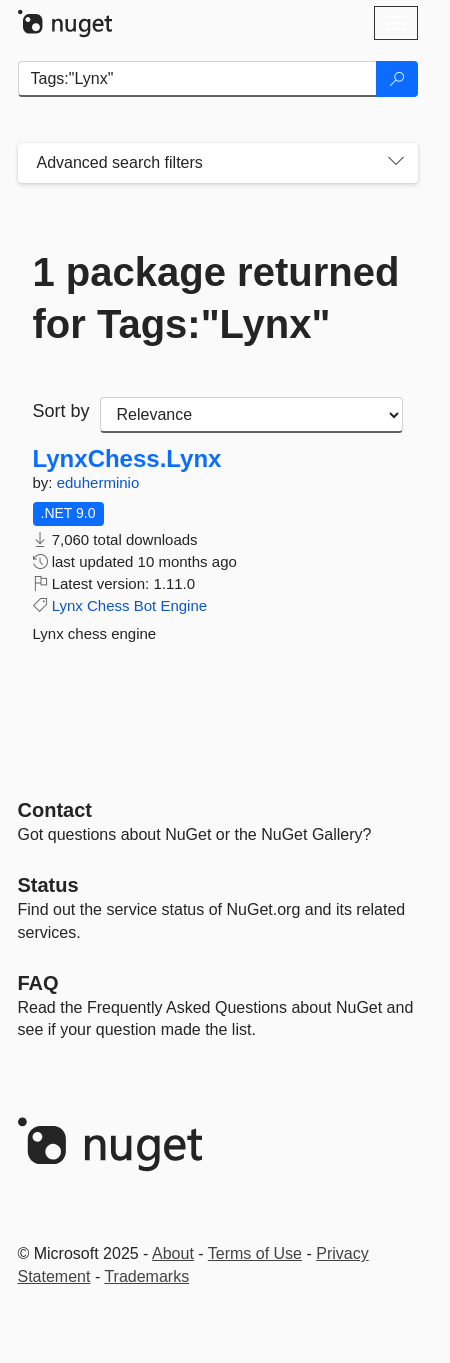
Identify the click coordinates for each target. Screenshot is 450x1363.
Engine (183, 605)
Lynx (67, 605)
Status (48, 885)
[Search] (397, 79)
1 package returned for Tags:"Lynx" (216, 298)
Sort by (61, 411)
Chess (108, 605)
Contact (55, 810)
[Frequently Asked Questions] (38, 983)
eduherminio (98, 482)
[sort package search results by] (251, 415)
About (173, 1253)
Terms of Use (255, 1253)
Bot (145, 605)
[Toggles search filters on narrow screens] (396, 163)
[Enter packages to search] (197, 79)
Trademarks (146, 1276)
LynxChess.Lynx (127, 459)
